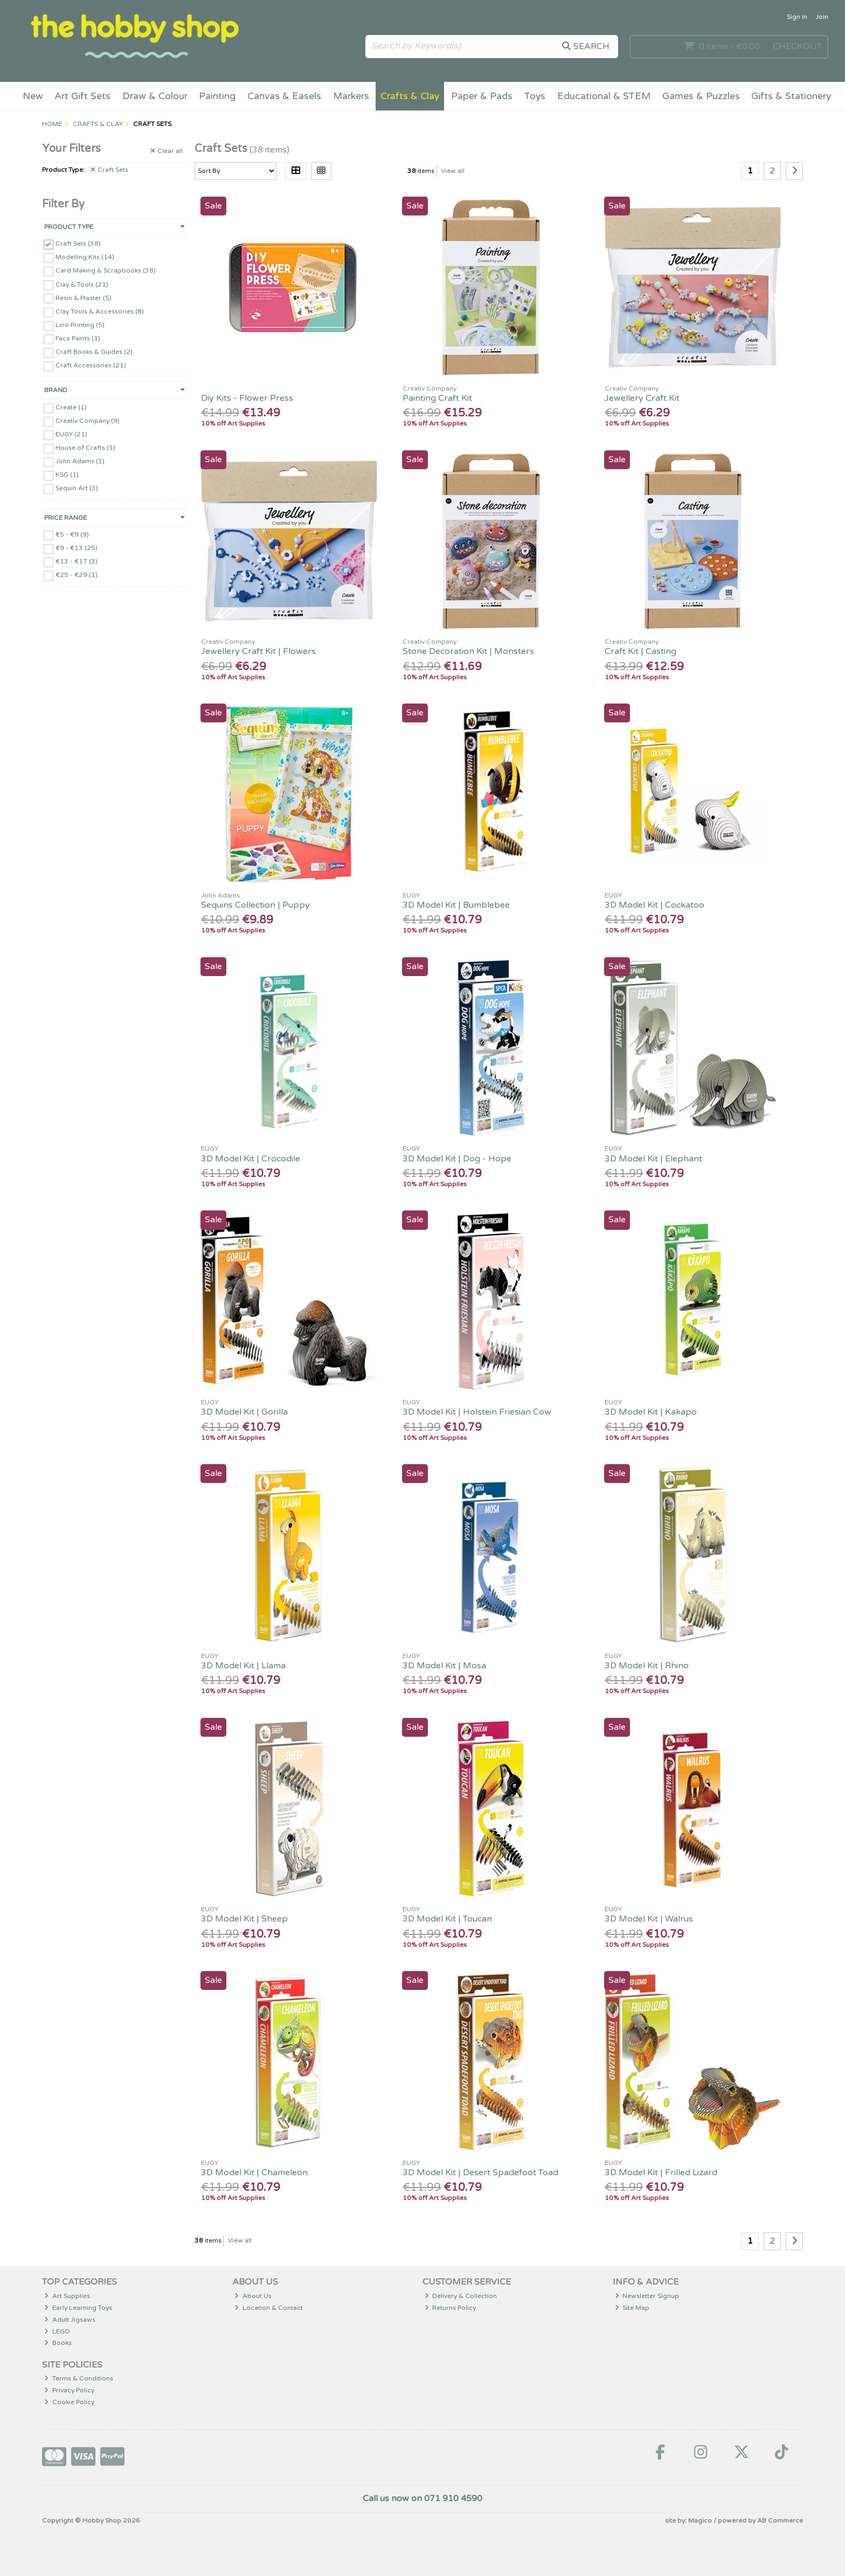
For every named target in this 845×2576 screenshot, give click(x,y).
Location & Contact (268, 2308)
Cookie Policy (69, 2402)
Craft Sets (109, 169)
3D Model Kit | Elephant (653, 1158)
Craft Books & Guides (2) (94, 352)
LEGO (57, 2331)
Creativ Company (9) (88, 420)
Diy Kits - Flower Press (247, 398)
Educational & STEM (603, 96)
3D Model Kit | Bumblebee (456, 905)
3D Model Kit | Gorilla (244, 1412)
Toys (534, 96)
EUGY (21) (71, 434)
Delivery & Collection (461, 2296)
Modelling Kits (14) (85, 257)
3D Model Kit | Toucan (447, 1918)
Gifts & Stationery (791, 96)
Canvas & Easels (284, 96)
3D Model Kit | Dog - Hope (457, 1158)
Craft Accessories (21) (91, 365)
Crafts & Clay (409, 96)
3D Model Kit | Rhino (647, 1665)
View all (453, 171)
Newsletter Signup (647, 2296)
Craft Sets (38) (78, 243)
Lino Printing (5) (80, 325)
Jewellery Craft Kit (642, 398)
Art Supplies (67, 2296)
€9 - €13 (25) (77, 548)
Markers (351, 96)
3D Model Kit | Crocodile (250, 1158)
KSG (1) (67, 474)
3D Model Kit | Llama (243, 1665)
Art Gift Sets (82, 96)
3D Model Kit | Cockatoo (654, 905)
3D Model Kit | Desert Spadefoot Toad (480, 2172)
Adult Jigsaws (69, 2319)
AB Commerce (780, 2520)
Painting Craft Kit (437, 398)
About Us (253, 2296)
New (33, 96)
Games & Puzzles (701, 96)
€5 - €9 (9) (72, 534)
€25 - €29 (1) (77, 575)
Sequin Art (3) (77, 488)
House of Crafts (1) (85, 447)
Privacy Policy (69, 2390)
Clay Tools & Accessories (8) (100, 311)
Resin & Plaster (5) (84, 297)
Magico (700, 2520)
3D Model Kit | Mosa (444, 1665)
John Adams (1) (80, 461)
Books (58, 2343)
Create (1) (71, 407)
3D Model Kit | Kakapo (651, 1412)
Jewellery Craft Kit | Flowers (258, 651)
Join (821, 16)
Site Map (632, 2308)
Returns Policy (450, 2308)
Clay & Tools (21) (82, 284)
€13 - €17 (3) (77, 561)
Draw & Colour (155, 96)
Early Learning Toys (78, 2308)
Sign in (797, 16)
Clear (166, 151)
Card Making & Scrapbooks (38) (106, 270)
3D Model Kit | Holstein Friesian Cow (477, 1412)
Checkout (797, 46)
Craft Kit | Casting (640, 651)
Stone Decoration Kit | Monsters (468, 651)
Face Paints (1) (78, 338)
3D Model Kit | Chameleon (254, 2172)
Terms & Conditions (78, 2378)
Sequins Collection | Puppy (255, 905)
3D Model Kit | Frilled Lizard (661, 2172)
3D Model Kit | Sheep (244, 1918)
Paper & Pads (481, 96)
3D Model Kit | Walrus (649, 1918)
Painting (217, 96)
